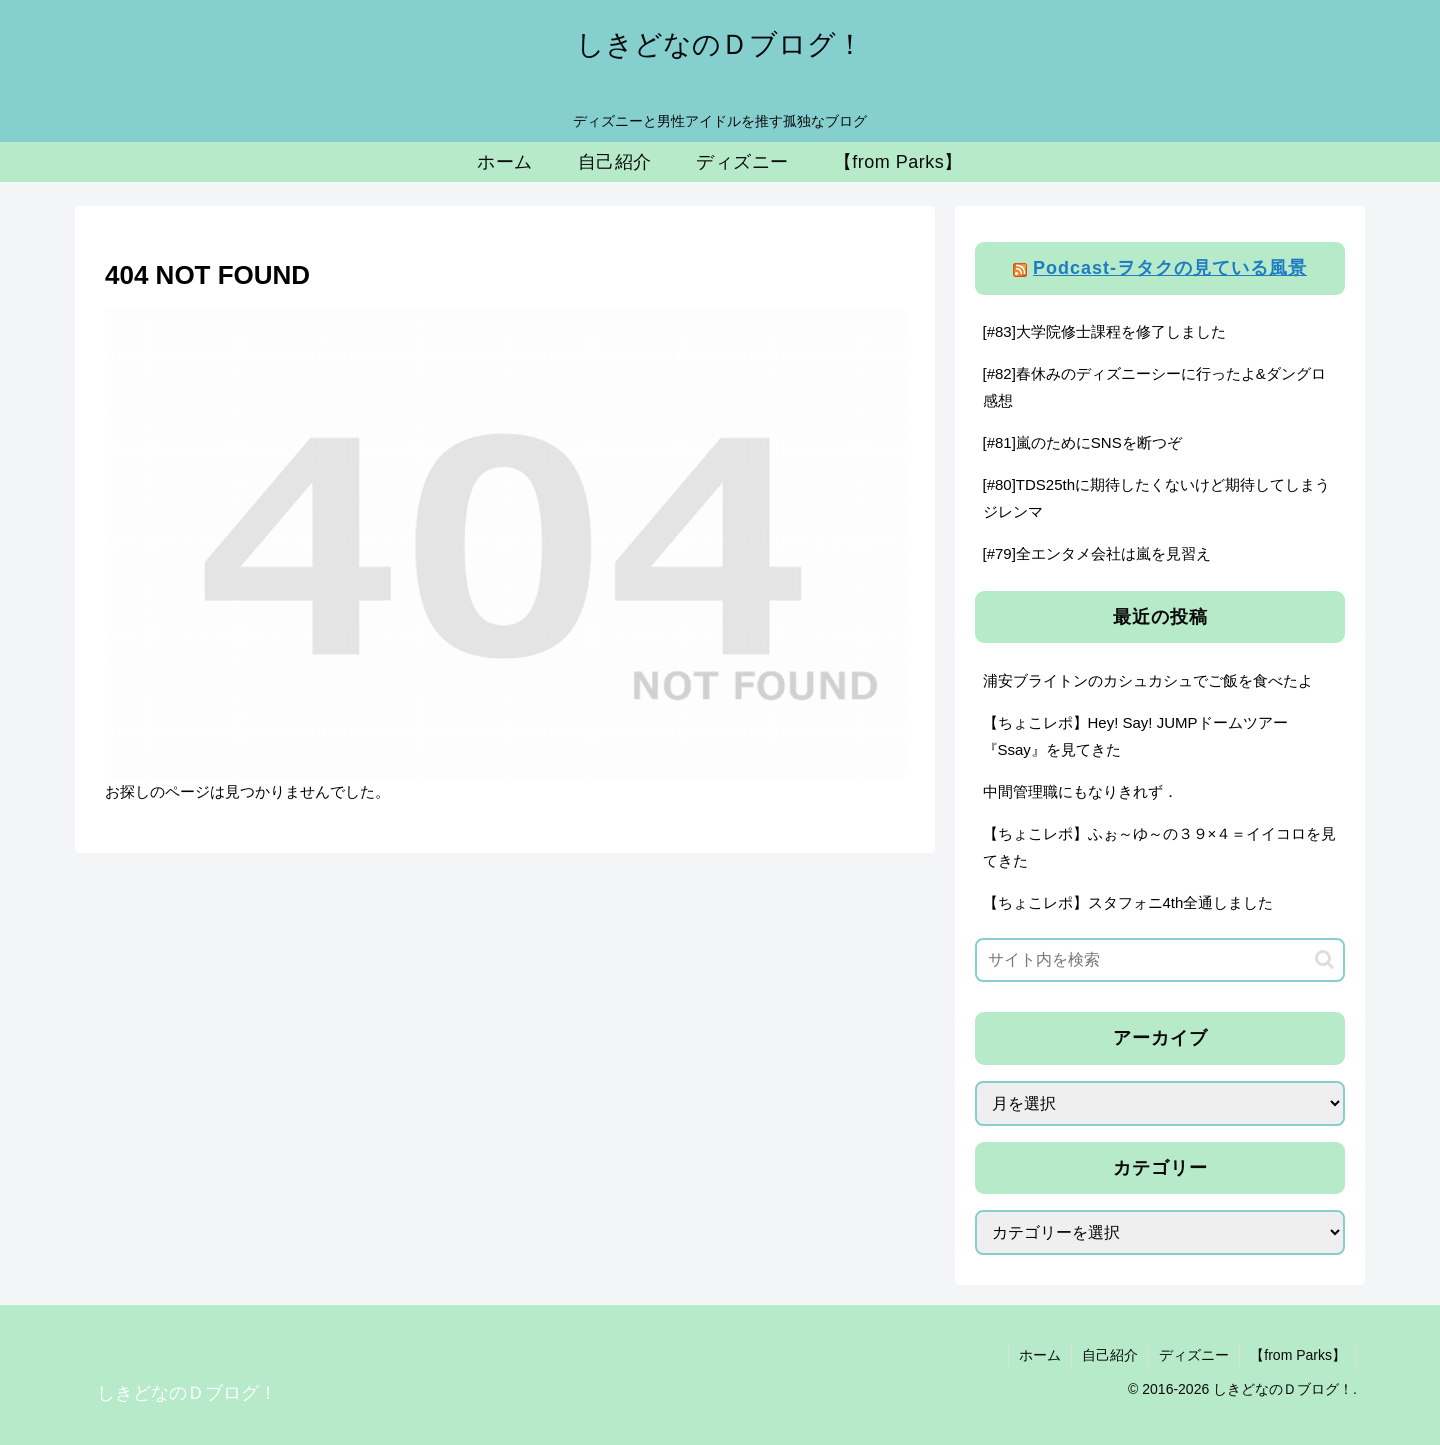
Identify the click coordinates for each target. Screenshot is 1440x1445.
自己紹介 (1110, 1355)
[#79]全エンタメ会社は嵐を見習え (1097, 553)
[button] (1324, 959)
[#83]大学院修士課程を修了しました (1104, 331)
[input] (1160, 960)
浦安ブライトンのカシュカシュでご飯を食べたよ (1148, 680)
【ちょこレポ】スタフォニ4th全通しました (1128, 902)
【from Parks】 (1298, 1355)
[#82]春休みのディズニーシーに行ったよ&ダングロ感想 (1154, 387)
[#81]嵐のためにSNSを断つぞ (1082, 442)
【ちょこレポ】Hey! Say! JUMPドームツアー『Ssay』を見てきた (1135, 736)
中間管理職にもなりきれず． (1080, 791)
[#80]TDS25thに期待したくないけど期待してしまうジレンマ (1157, 498)
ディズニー (1194, 1355)
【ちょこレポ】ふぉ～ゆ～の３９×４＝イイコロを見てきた (1160, 847)
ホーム (1040, 1355)
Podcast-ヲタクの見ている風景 (1170, 268)
